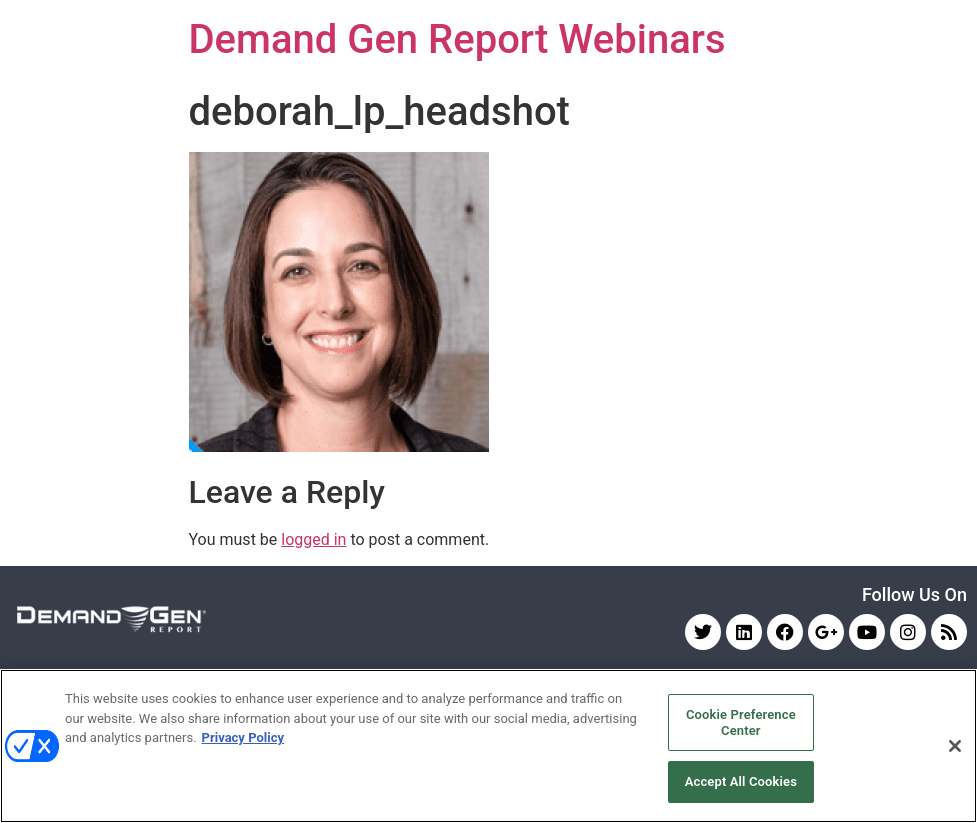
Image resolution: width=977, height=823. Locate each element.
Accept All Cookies (741, 781)
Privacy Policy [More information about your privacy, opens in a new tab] (243, 737)
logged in (313, 539)
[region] (488, 746)
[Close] (955, 746)
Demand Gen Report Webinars (457, 39)
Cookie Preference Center (741, 722)
